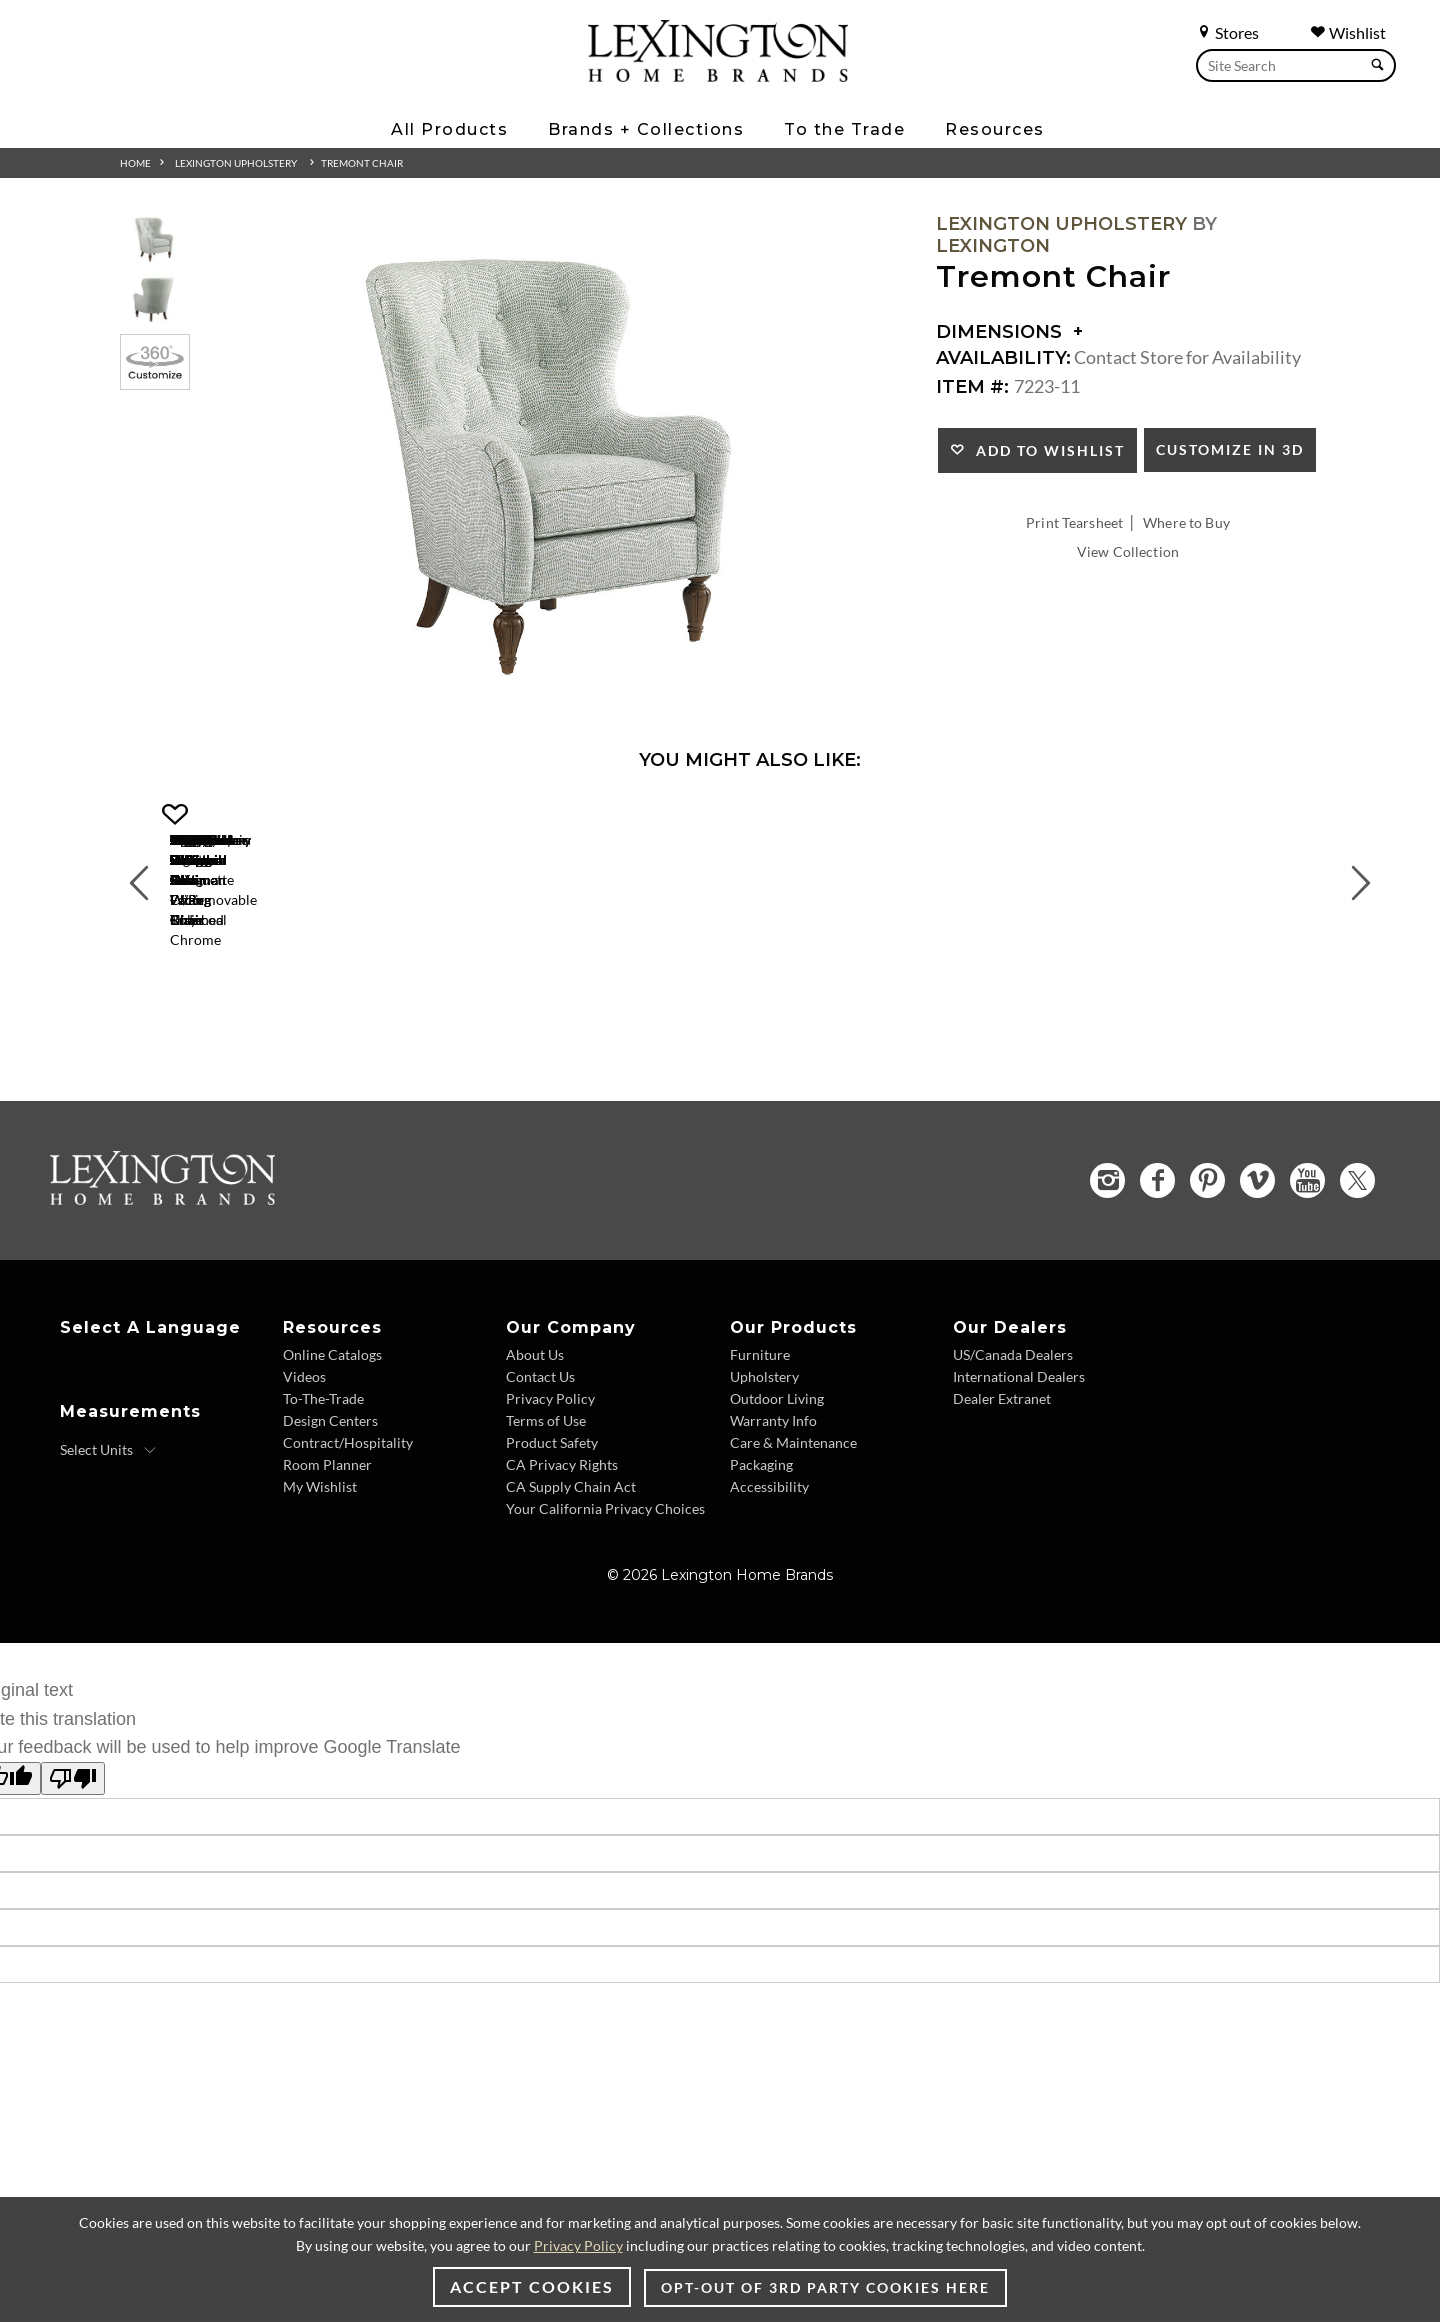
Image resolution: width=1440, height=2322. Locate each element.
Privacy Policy (578, 2245)
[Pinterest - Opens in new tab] (1207, 1257)
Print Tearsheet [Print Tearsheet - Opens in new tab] (1074, 522)
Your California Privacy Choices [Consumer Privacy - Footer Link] (605, 1584)
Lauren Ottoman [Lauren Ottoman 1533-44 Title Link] (900, 1014)
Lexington (993, 246)
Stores (1227, 32)
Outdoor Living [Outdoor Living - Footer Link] (777, 1474)
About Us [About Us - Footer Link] (535, 1430)
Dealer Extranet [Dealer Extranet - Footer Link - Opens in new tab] (1002, 1474)
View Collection (1128, 551)
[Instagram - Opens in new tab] (1107, 1256)
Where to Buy (1186, 522)
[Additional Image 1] (556, 466)
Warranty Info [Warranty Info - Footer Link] (773, 1496)
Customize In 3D (1230, 449)
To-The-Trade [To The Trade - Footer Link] (323, 1474)
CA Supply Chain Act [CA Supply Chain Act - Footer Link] (571, 1562)
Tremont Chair (362, 163)
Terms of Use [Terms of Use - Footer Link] (546, 1496)
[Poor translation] (73, 1854)
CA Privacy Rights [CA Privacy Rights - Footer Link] (562, 1540)
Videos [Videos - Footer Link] (304, 1452)
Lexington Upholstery (236, 163)
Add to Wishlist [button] (1045, 450)
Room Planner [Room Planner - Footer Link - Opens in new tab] (327, 1540)
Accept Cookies (532, 2286)
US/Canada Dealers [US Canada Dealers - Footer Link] (1013, 1430)
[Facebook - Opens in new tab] (1157, 1257)
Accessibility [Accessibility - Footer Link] (769, 1562)
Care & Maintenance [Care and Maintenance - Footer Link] (793, 1518)
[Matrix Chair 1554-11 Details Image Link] (1200, 988)
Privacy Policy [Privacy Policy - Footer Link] (550, 1474)
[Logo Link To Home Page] (718, 75)
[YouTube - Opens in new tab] (1307, 1257)
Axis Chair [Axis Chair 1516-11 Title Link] (600, 1014)
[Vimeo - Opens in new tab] (1257, 1257)
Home (135, 163)
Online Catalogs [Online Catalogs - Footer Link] (332, 1430)
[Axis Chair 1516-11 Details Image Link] (600, 988)
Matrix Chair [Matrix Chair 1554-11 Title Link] (1200, 1014)
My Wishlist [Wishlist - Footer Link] (320, 1562)
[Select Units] (108, 1526)
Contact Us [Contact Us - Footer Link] (540, 1452)
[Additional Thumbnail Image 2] (155, 299)
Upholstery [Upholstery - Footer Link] (764, 1452)
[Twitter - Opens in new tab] (1357, 1256)
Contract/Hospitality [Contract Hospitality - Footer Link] (348, 1518)
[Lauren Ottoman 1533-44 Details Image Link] (900, 988)
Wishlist (1348, 32)
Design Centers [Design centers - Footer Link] (330, 1496)
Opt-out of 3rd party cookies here (825, 2287)
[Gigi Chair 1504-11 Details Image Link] (300, 988)
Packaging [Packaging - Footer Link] (761, 1540)
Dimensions (1009, 332)
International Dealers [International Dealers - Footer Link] (1019, 1452)
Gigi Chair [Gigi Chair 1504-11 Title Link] (300, 1014)
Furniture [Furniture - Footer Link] (760, 1430)
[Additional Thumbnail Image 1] (155, 239)
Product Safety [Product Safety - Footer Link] (552, 1518)
